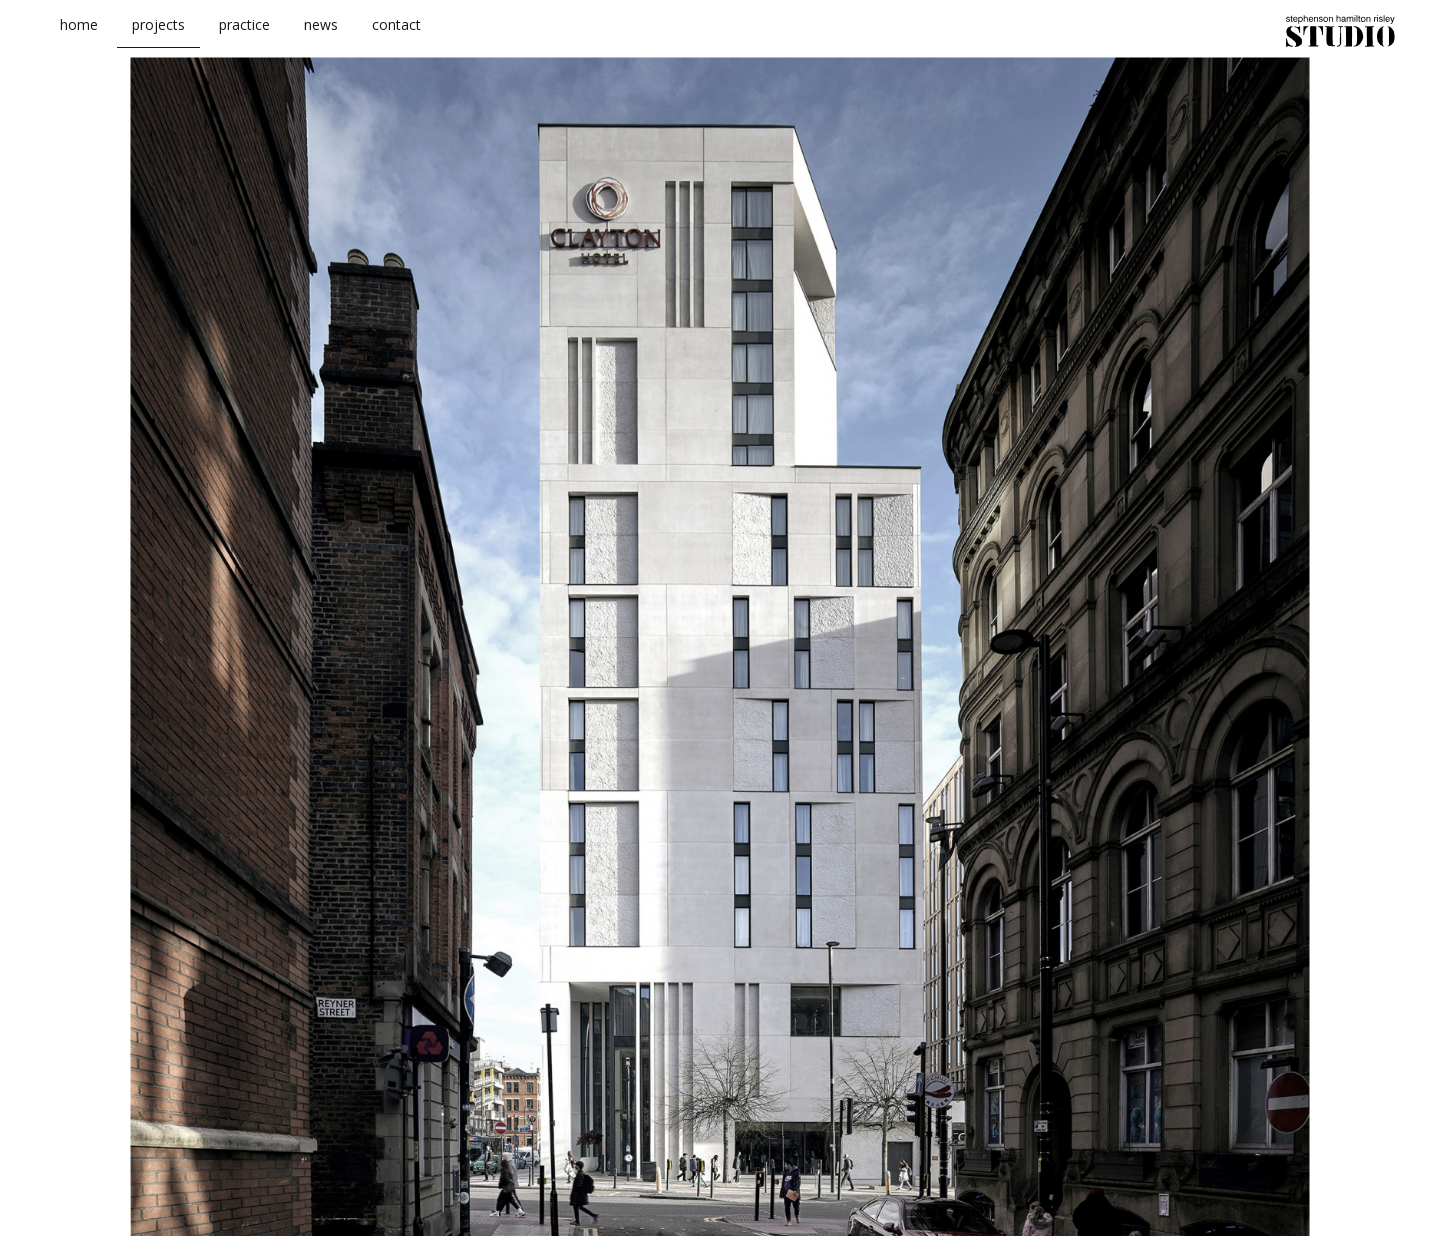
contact (396, 38)
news (321, 38)
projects (158, 38)
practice (244, 38)
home (79, 38)
